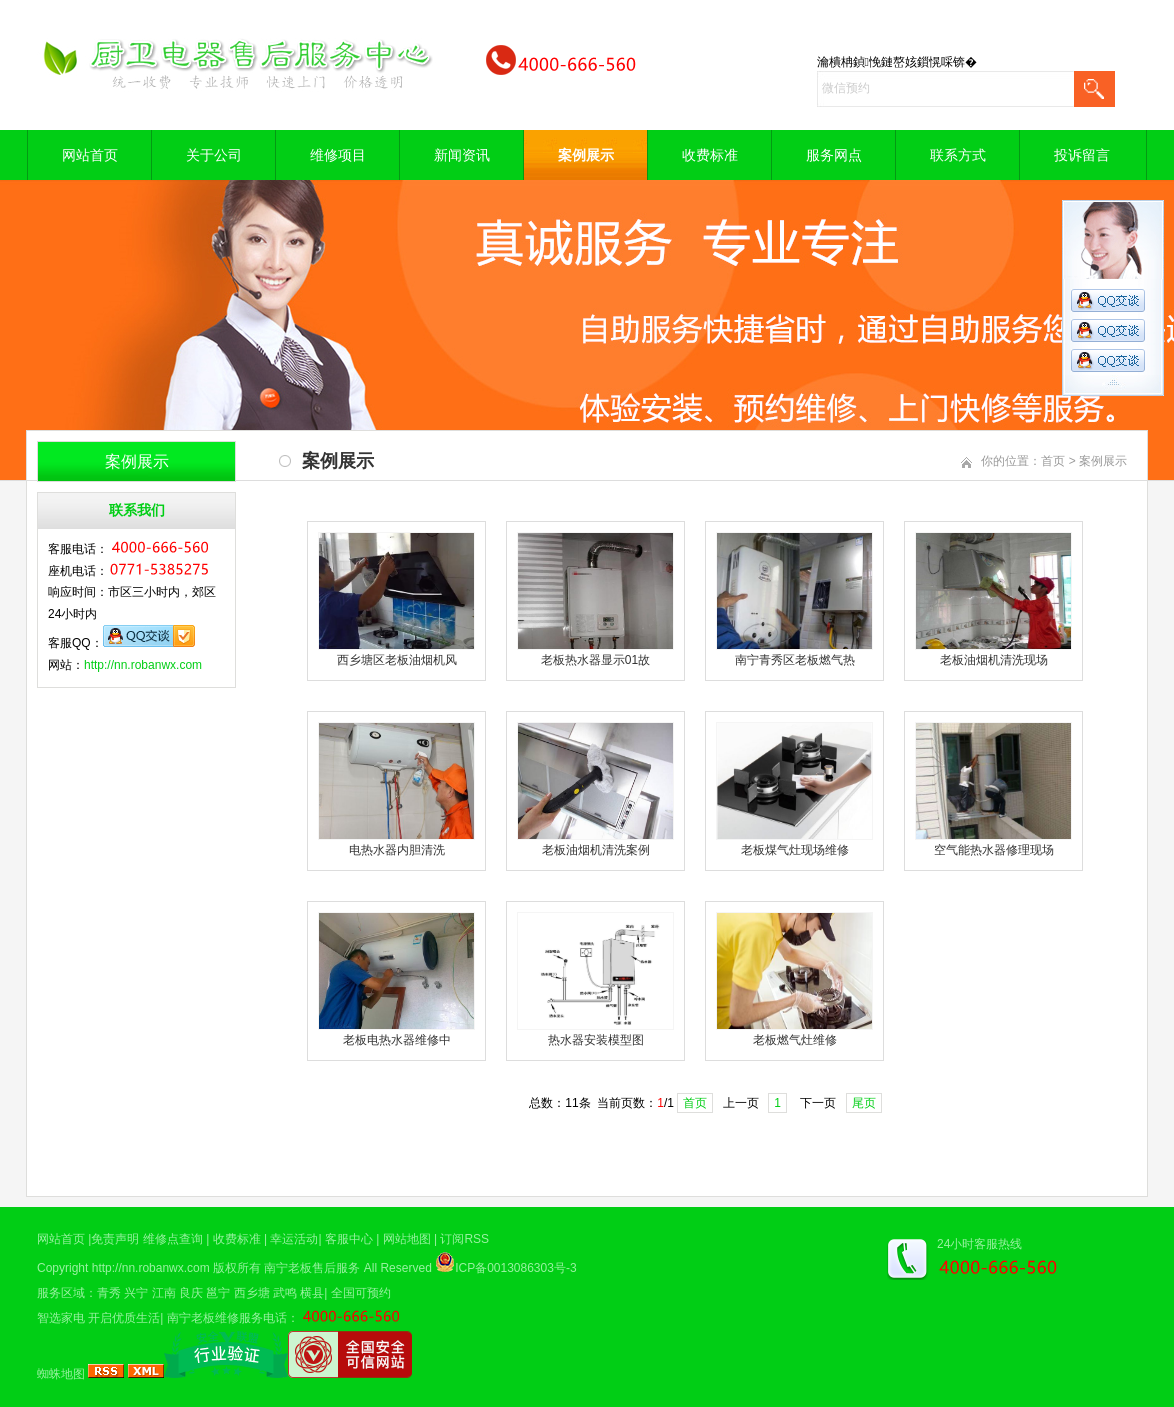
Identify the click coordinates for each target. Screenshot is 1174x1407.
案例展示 (586, 155)
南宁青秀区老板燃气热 (795, 660)
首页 (1053, 461)
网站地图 (407, 1239)
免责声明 (115, 1239)
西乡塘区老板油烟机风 (397, 660)
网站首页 (90, 155)
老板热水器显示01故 (595, 660)
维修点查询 (173, 1239)
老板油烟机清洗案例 (596, 850)
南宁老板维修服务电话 (227, 1318)
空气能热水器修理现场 (994, 850)
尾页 (864, 1103)
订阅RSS (464, 1239)
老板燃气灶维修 (795, 1040)
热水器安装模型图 (596, 1040)
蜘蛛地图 (61, 1374)
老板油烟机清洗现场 (994, 660)
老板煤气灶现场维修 (795, 850)
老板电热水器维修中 (397, 1040)
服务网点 (834, 155)
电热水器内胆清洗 (397, 850)
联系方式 (958, 155)
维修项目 (338, 155)
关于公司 (214, 155)
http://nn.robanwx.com (143, 665)
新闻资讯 (462, 155)
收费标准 (710, 155)
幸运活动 (294, 1239)
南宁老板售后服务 (312, 1268)
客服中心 (349, 1239)
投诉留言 (1082, 155)
